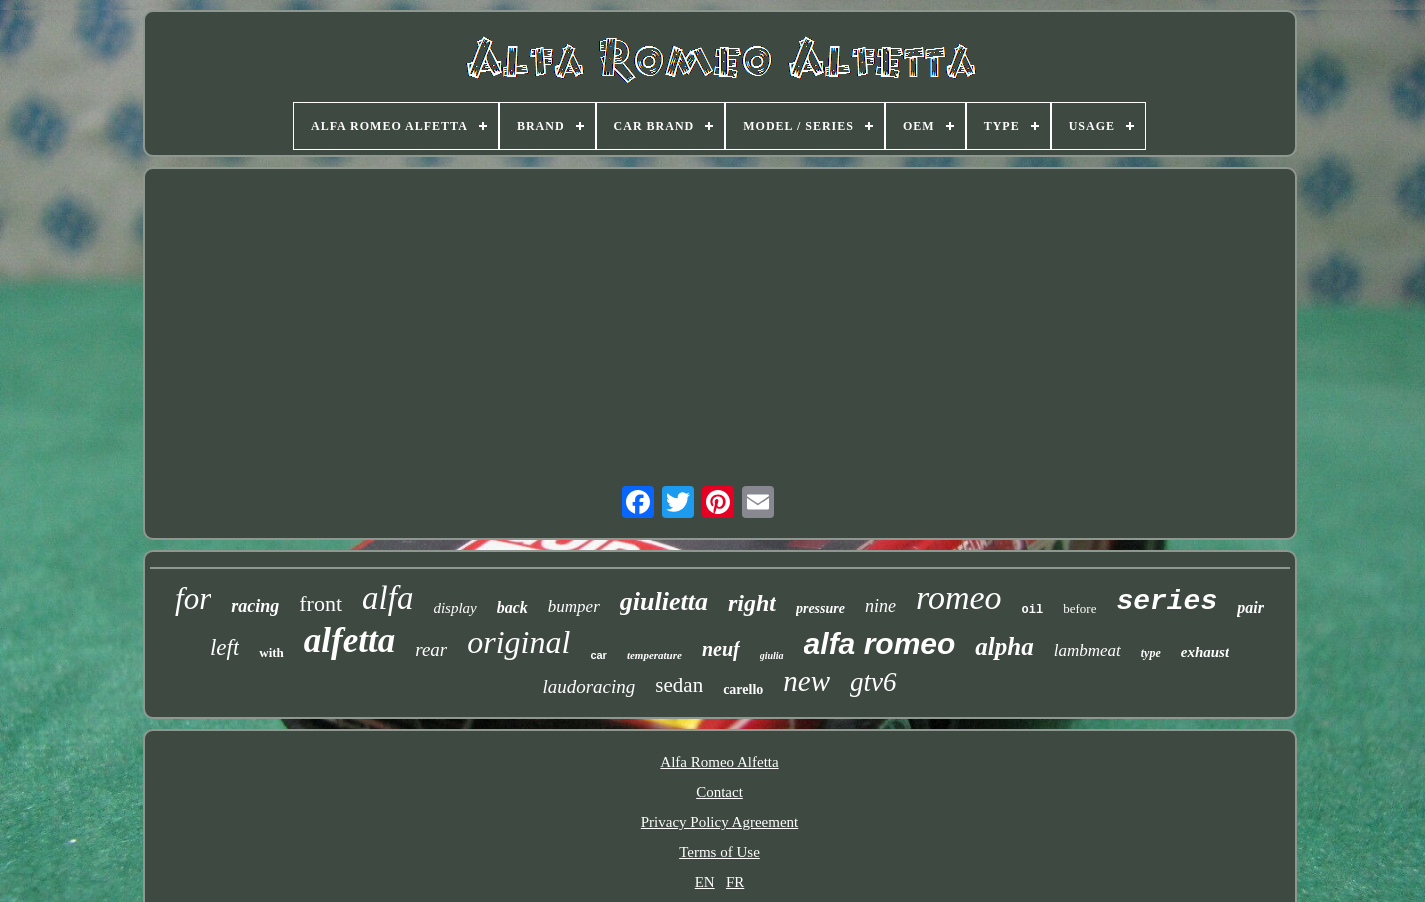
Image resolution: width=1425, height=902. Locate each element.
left (224, 647)
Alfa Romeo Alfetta (719, 762)
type (1151, 653)
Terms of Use (719, 852)
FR (735, 882)
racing (255, 606)
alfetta (349, 640)
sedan (679, 685)
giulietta (664, 601)
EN (705, 882)
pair (1250, 607)
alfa (387, 598)
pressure (820, 608)
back (512, 607)
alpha (1004, 646)
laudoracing (588, 686)
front (320, 603)
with (271, 652)
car (598, 655)
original (518, 642)
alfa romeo (880, 643)
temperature (654, 655)
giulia (772, 655)
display (454, 608)
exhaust (1205, 652)
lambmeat (1087, 650)
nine (880, 606)
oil (1033, 610)
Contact (719, 792)
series (1166, 601)
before (1079, 608)
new (806, 681)
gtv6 (873, 682)
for (193, 598)
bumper (574, 606)
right (752, 603)
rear (431, 649)
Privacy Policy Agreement (719, 822)
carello (743, 689)
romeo (959, 597)
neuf (721, 649)
